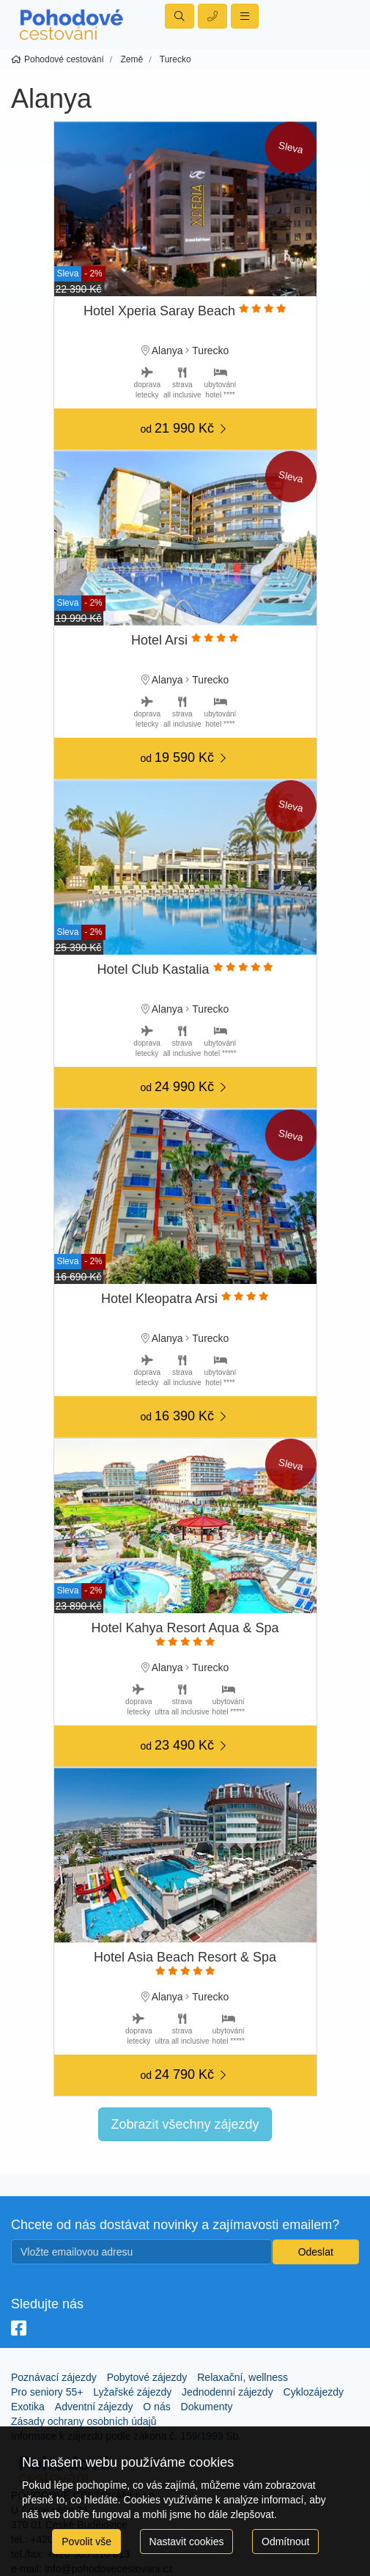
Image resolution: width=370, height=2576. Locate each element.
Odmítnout (285, 2541)
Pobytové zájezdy (147, 2377)
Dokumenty (207, 2406)
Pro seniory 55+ (47, 2392)
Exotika (28, 2406)
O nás (156, 2406)
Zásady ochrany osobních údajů (83, 2421)
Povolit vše (86, 2541)
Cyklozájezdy (314, 2392)
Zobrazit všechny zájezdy (185, 2124)
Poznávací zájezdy (54, 2377)
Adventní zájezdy (94, 2406)
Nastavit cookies (186, 2541)
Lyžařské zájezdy (132, 2392)
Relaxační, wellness (242, 2377)
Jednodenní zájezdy (227, 2392)
